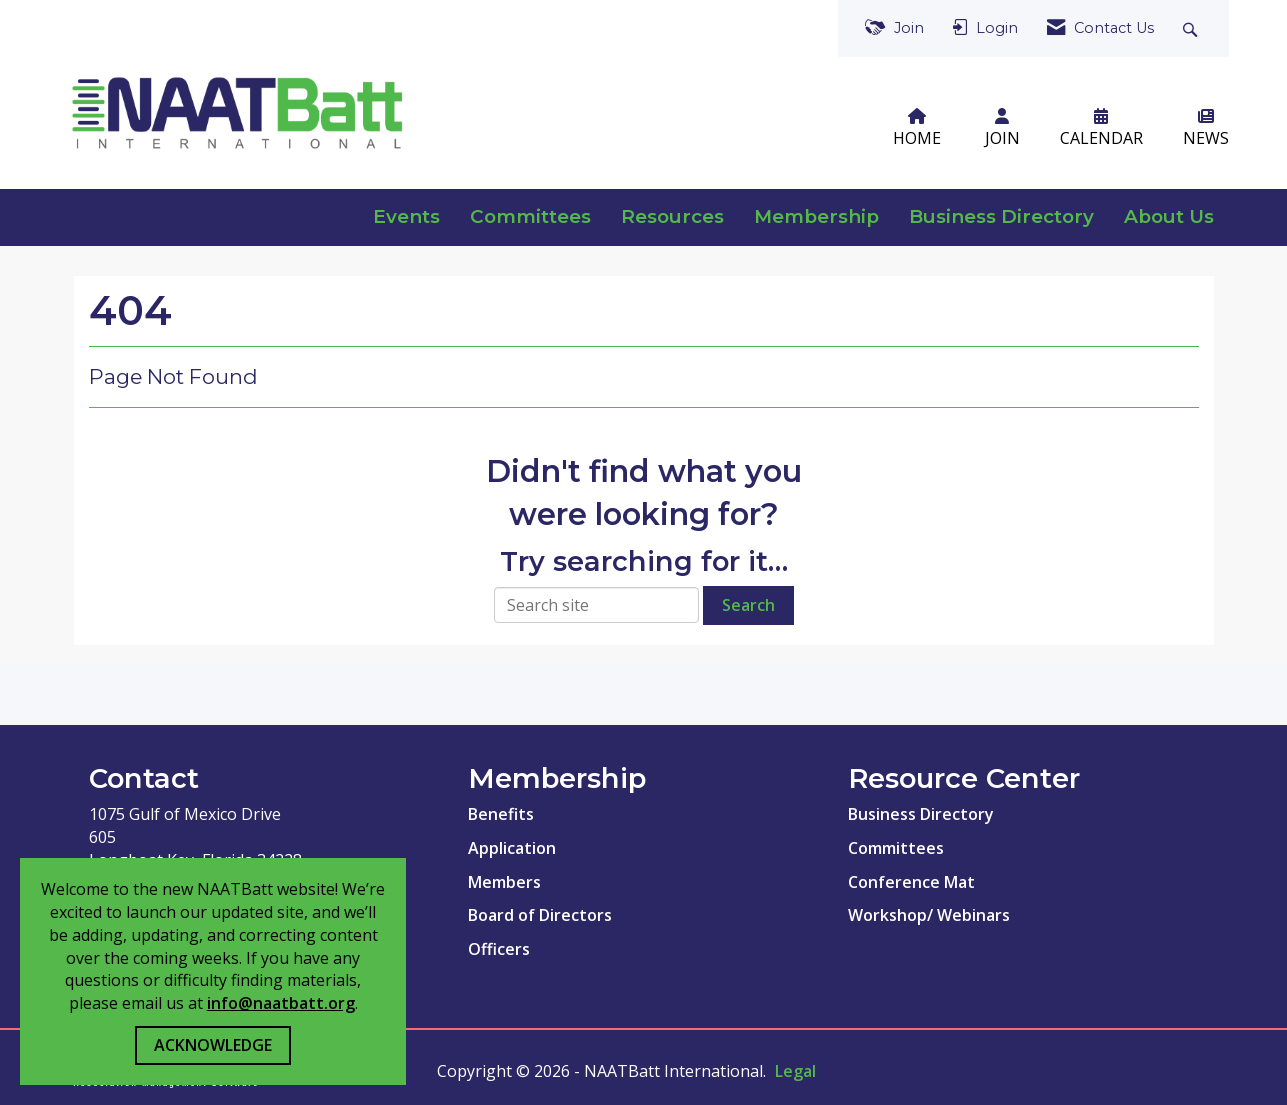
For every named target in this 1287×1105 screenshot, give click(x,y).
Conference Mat (911, 882)
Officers (499, 949)
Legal (795, 1071)
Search (748, 605)
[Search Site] (1192, 28)
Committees (530, 216)
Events (406, 216)
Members (504, 882)
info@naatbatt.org (281, 1003)
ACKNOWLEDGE (213, 1045)
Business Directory (1001, 216)
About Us (1169, 216)
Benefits (501, 814)
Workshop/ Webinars (929, 915)
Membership (816, 216)
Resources (672, 216)
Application (512, 848)
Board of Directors (540, 915)
